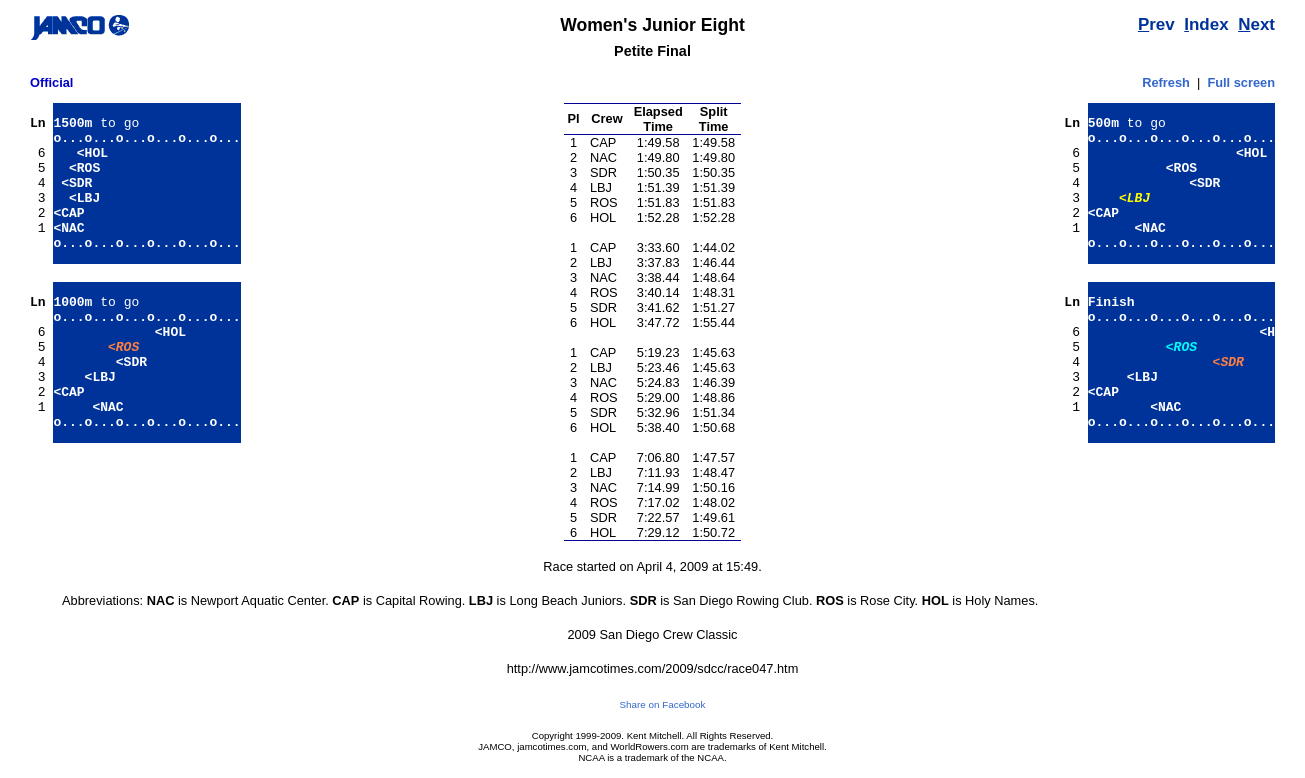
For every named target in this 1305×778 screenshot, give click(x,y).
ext (1256, 24)
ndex (1206, 24)
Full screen (1241, 82)
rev (1156, 24)
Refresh (1166, 82)
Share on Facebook (663, 704)
